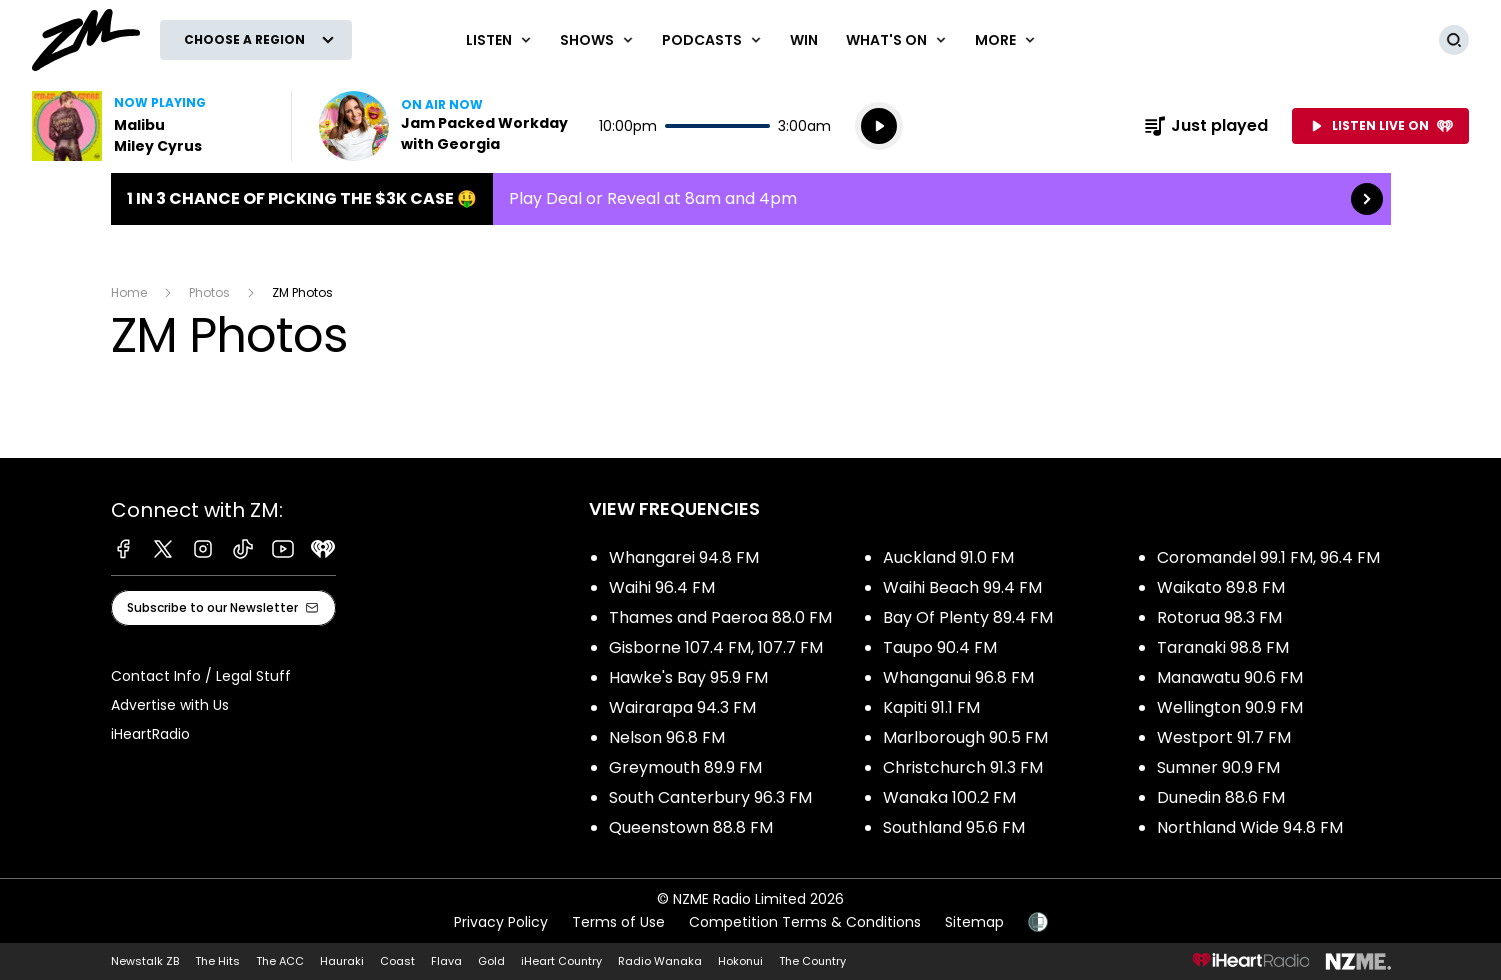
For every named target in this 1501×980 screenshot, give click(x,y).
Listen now (447, 126)
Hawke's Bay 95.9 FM (688, 677)
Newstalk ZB (145, 961)
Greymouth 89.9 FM (685, 767)
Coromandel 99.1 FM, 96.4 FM (1268, 557)
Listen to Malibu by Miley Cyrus (149, 126)
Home (129, 292)
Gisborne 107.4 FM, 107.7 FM (716, 647)
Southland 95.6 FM (954, 827)
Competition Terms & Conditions (805, 922)
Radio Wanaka (660, 961)
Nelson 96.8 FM (667, 737)
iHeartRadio (150, 734)
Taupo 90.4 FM (940, 647)
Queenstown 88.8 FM (691, 827)
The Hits (217, 961)
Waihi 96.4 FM (662, 587)
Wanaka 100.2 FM (949, 797)
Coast (397, 961)
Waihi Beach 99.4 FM (962, 587)
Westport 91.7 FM (1224, 737)
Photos (209, 292)
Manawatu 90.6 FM (1230, 677)
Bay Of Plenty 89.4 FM (968, 617)
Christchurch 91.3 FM (963, 767)
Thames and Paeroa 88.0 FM (720, 617)
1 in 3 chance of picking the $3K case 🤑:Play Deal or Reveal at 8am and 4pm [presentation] (751, 199)
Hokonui (740, 961)
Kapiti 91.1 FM (931, 707)
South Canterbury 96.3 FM (710, 797)
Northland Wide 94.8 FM (1250, 827)
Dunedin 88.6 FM (1221, 797)
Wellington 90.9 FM (1230, 707)
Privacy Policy (501, 922)
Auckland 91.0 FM (948, 557)
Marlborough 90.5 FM (965, 737)
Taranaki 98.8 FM (1223, 647)
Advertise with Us (170, 705)
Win (804, 40)
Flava (446, 961)
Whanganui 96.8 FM (958, 677)
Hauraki (342, 961)
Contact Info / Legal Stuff (201, 676)
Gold (491, 961)
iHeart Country (561, 961)
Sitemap (974, 922)
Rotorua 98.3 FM (1219, 617)
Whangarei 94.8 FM (684, 557)
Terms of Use (618, 922)
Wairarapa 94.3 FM (682, 707)
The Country (812, 961)
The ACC (280, 961)
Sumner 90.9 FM (1218, 767)
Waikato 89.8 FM (1221, 587)
